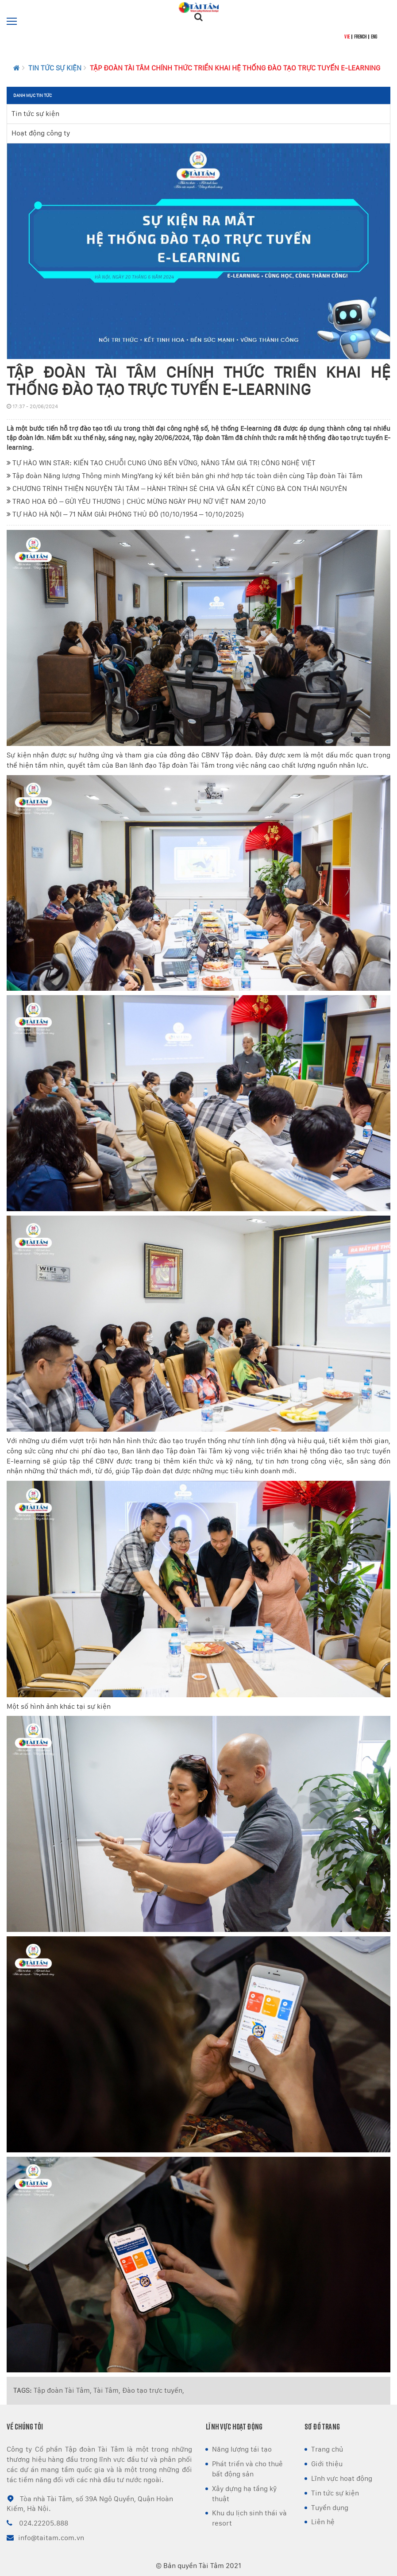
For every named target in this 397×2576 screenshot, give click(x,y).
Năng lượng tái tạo (242, 2449)
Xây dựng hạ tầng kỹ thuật (244, 2493)
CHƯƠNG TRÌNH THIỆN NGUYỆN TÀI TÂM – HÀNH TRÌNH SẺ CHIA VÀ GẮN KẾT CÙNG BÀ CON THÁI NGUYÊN (177, 488)
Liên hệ (323, 2522)
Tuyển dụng (329, 2507)
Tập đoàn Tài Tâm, (63, 2390)
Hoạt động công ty (41, 133)
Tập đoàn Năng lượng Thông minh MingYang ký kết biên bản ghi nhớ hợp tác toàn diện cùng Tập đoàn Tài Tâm (184, 475)
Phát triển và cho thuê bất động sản (247, 2469)
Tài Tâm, (106, 2390)
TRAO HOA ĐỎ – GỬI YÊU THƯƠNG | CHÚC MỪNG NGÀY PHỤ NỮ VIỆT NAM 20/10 (136, 501)
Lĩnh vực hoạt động (341, 2478)
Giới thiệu (327, 2464)
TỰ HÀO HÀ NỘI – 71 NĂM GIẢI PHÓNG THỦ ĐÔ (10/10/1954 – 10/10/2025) (125, 514)
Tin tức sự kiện (54, 68)
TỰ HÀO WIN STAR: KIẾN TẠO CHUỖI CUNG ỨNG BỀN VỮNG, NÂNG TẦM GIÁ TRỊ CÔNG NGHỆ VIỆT (161, 463)
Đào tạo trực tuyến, (153, 2390)
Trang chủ (327, 2449)
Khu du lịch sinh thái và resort (249, 2518)
